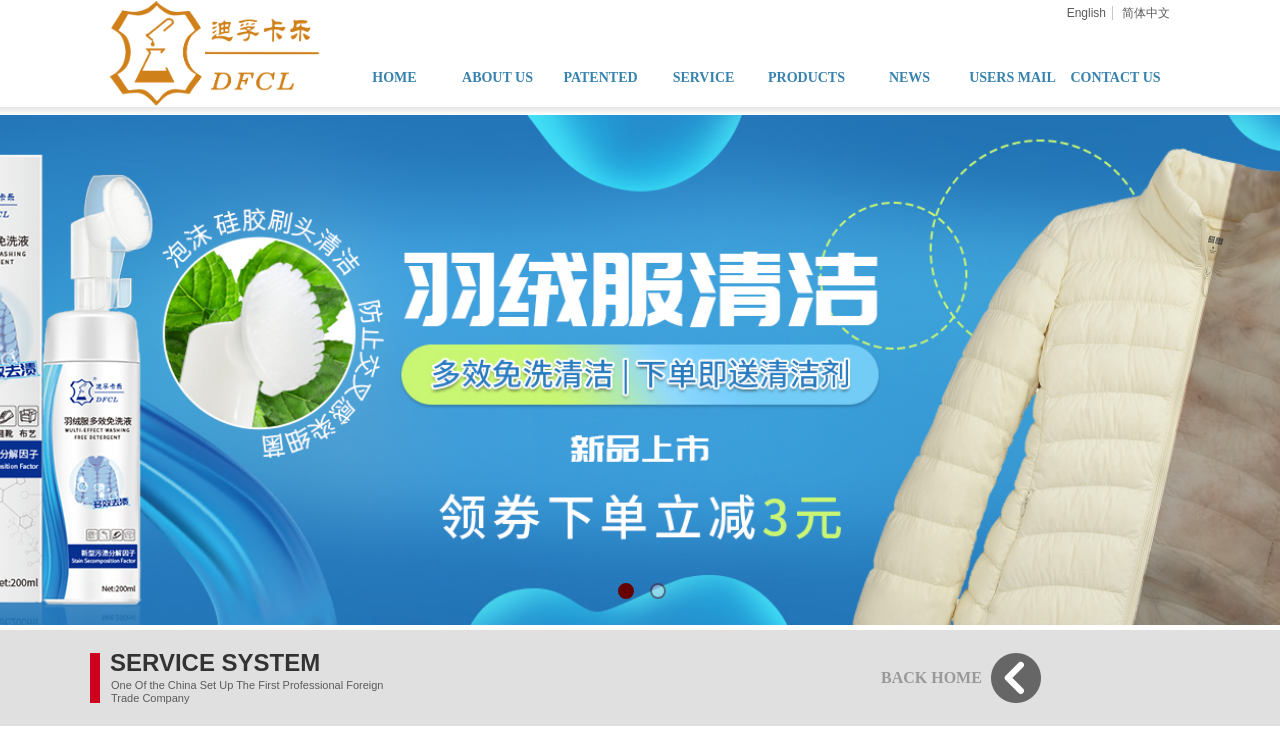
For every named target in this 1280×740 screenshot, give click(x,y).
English (1086, 13)
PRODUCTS (806, 77)
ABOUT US (497, 77)
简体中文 (1146, 13)
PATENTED (600, 77)
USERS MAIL (1012, 77)
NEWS (909, 77)
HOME (394, 77)
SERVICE (704, 77)
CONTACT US (1115, 77)
